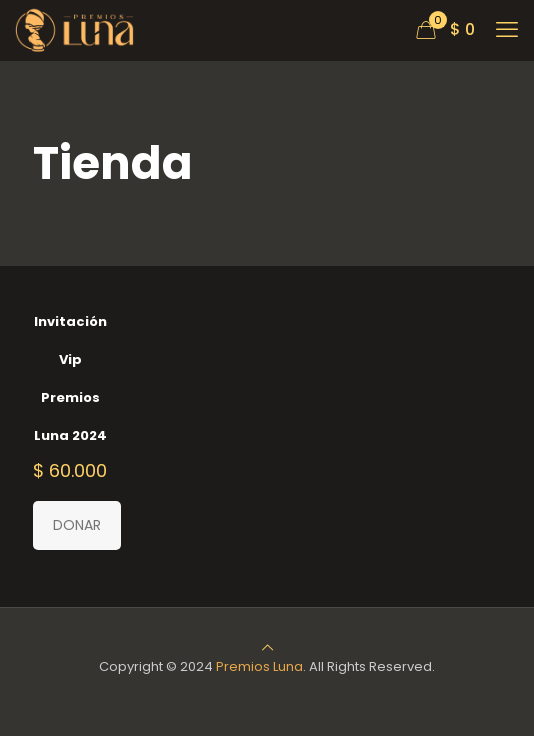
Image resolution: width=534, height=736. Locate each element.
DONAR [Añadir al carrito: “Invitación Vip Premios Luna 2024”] (77, 525)
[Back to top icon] (267, 647)
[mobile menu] (507, 30)
